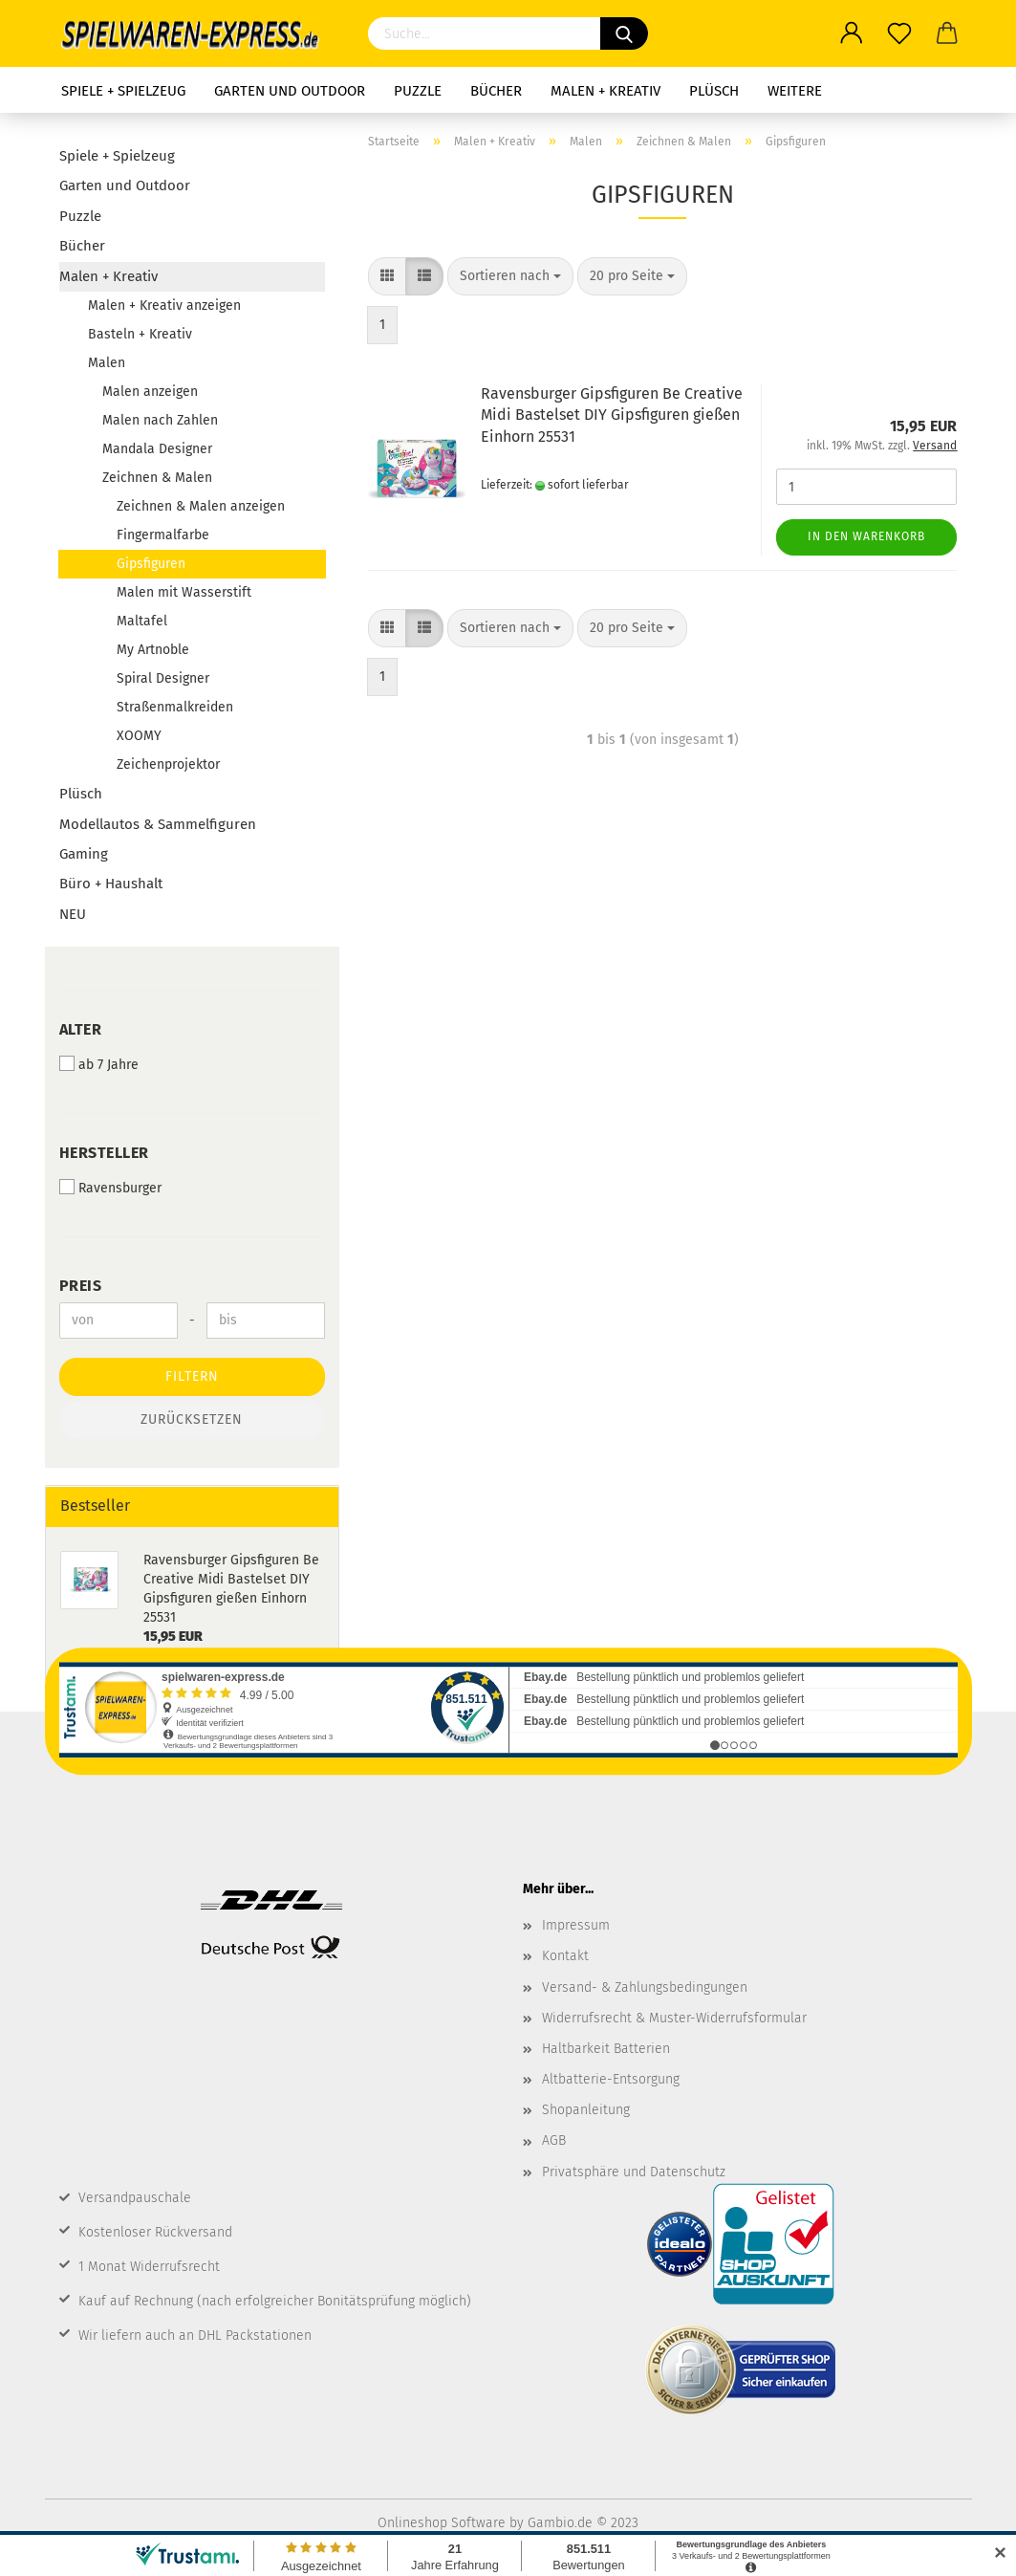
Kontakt (565, 1956)
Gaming (83, 853)
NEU (72, 914)
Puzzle (418, 90)
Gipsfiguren (151, 564)
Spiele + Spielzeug (123, 90)
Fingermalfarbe (163, 535)
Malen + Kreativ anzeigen (164, 305)
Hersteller (104, 1153)
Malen (106, 363)
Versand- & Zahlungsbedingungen (644, 1987)
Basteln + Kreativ (140, 334)
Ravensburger (110, 1187)
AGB (554, 2140)
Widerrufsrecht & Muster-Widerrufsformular (674, 2018)
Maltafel (142, 621)
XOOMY (139, 736)
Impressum (576, 1925)
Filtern (192, 1376)
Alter (80, 1029)
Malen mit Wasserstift (184, 592)
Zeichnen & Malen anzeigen (201, 506)
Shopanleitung (586, 2110)
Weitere (794, 90)
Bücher (496, 90)
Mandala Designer (157, 449)
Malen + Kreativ (605, 90)
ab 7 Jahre (99, 1064)
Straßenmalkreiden (175, 707)
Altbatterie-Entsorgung (611, 2079)
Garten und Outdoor (289, 90)
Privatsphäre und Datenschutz (633, 2172)
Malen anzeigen (150, 391)
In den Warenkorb (866, 536)
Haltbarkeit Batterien (606, 2049)
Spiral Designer (163, 678)
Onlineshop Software (442, 2523)
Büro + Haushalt (110, 883)
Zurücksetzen (192, 1419)
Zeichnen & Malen (157, 477)
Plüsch (714, 90)
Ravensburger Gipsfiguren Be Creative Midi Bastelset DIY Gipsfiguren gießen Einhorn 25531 (612, 415)
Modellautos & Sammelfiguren (157, 824)
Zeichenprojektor (168, 764)
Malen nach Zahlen (160, 420)
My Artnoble (153, 650)
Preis (80, 1286)
